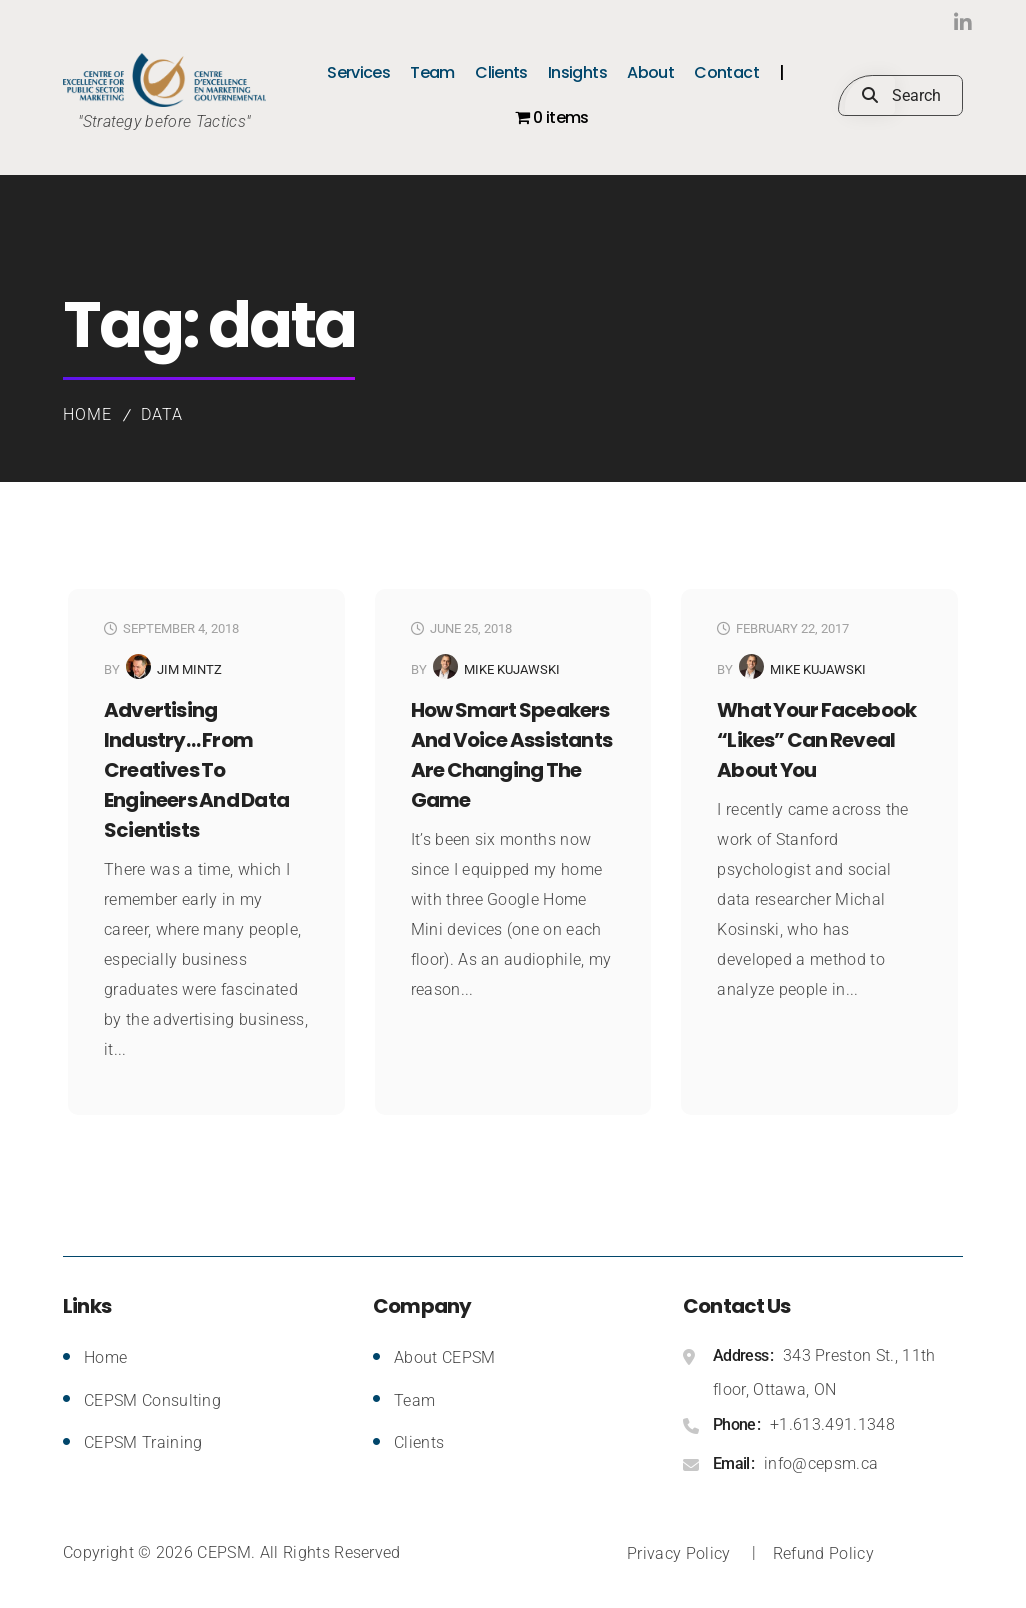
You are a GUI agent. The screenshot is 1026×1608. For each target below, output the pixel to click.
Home (87, 414)
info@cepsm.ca (821, 1463)
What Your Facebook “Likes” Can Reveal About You (816, 740)
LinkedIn (922, 22)
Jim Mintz (189, 669)
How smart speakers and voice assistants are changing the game (511, 755)
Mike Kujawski (512, 669)
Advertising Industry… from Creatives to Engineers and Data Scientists (196, 770)
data (162, 414)
